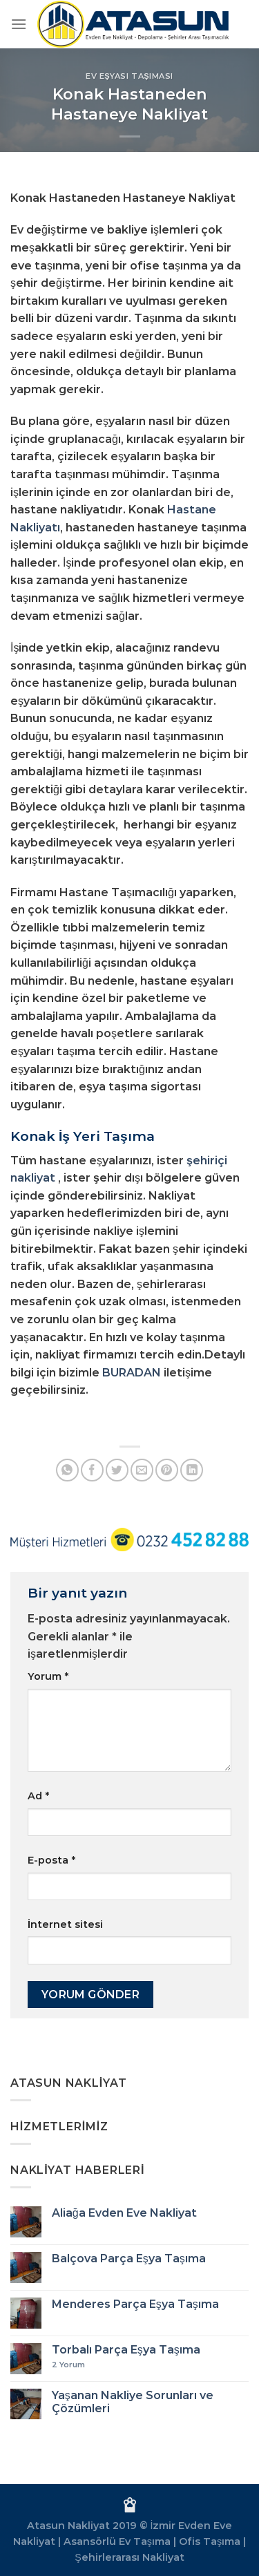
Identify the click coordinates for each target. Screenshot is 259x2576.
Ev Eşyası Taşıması (129, 76)
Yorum (48, 1676)
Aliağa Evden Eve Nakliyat (124, 2212)
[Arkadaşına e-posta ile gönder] (142, 1470)
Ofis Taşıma (209, 2541)
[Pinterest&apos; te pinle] (166, 1470)
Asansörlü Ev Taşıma (117, 2541)
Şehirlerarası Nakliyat (129, 2557)
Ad (38, 1796)
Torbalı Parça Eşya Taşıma (126, 2349)
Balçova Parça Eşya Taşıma (129, 2258)
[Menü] (18, 24)
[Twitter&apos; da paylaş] (117, 1470)
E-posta (51, 1860)
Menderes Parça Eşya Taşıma (135, 2304)
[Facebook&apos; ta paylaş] (92, 1470)
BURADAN (131, 1372)
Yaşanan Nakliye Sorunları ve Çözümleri (132, 2402)
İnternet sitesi (65, 1924)
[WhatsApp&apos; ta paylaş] (67, 1470)
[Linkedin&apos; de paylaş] (191, 1470)
